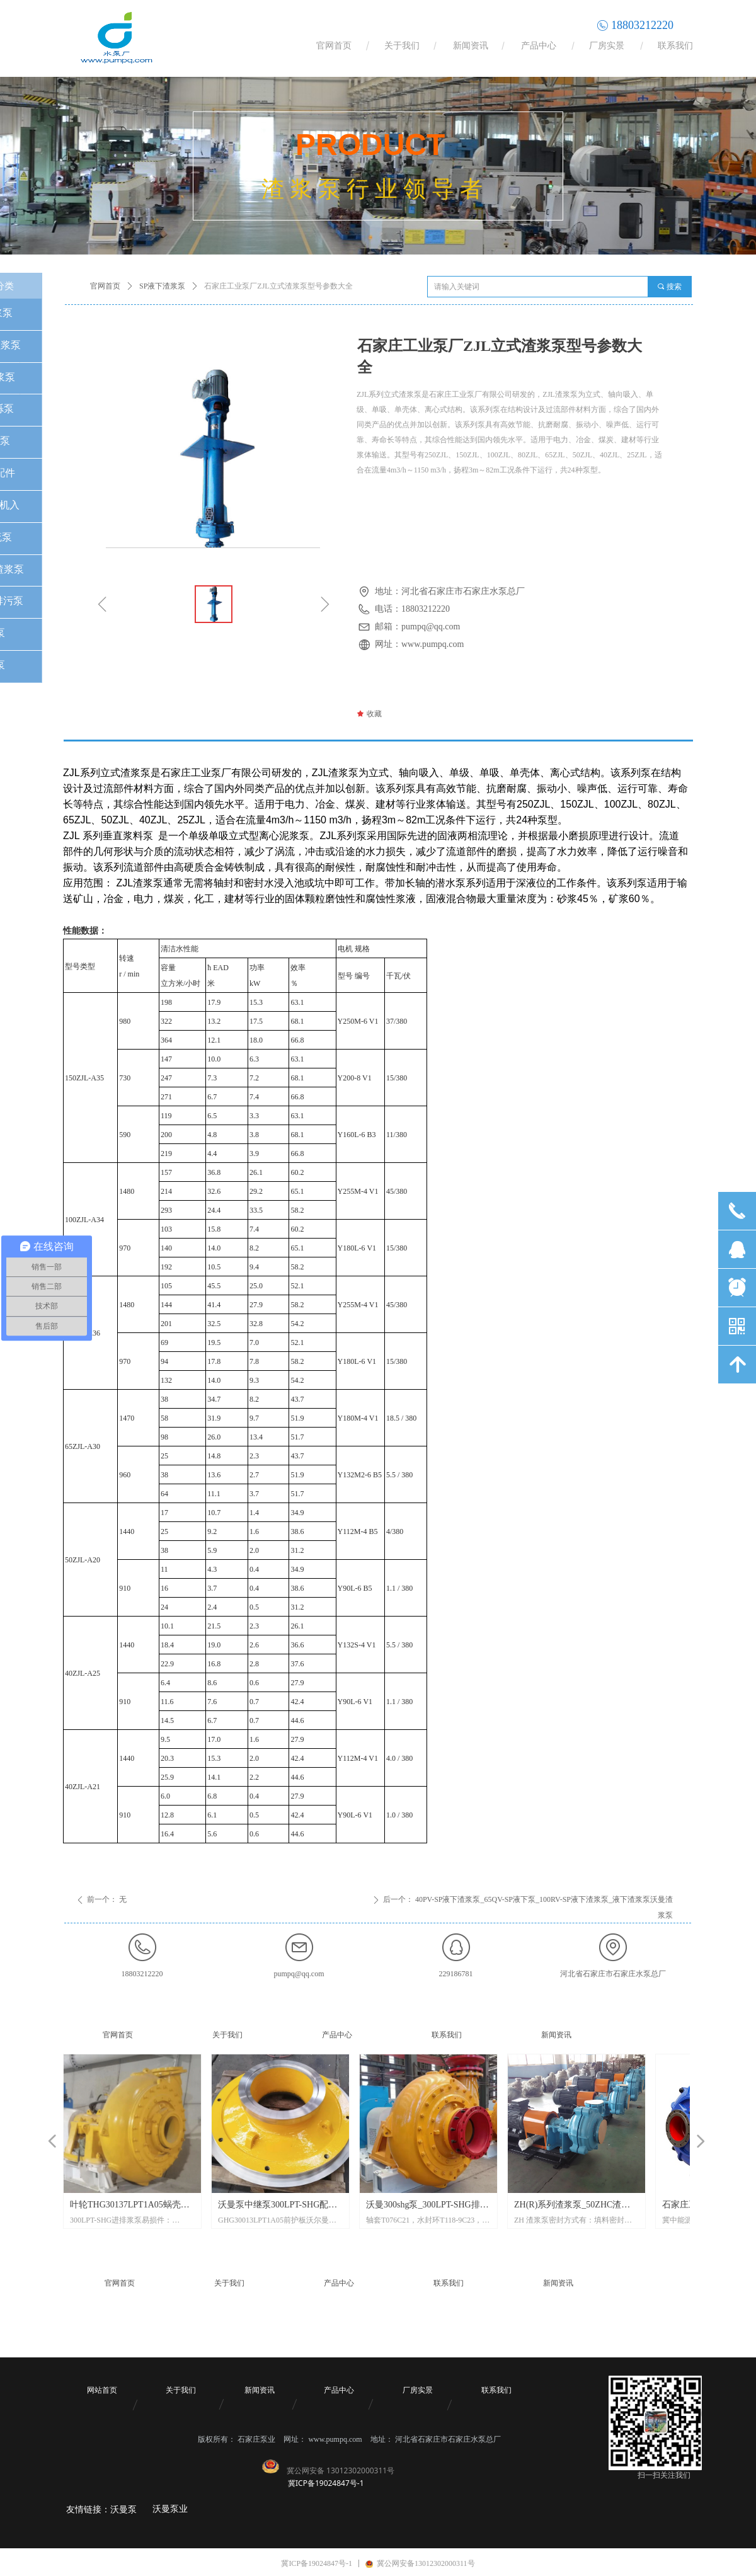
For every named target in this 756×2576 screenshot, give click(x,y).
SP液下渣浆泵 (162, 286)
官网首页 (105, 286)
